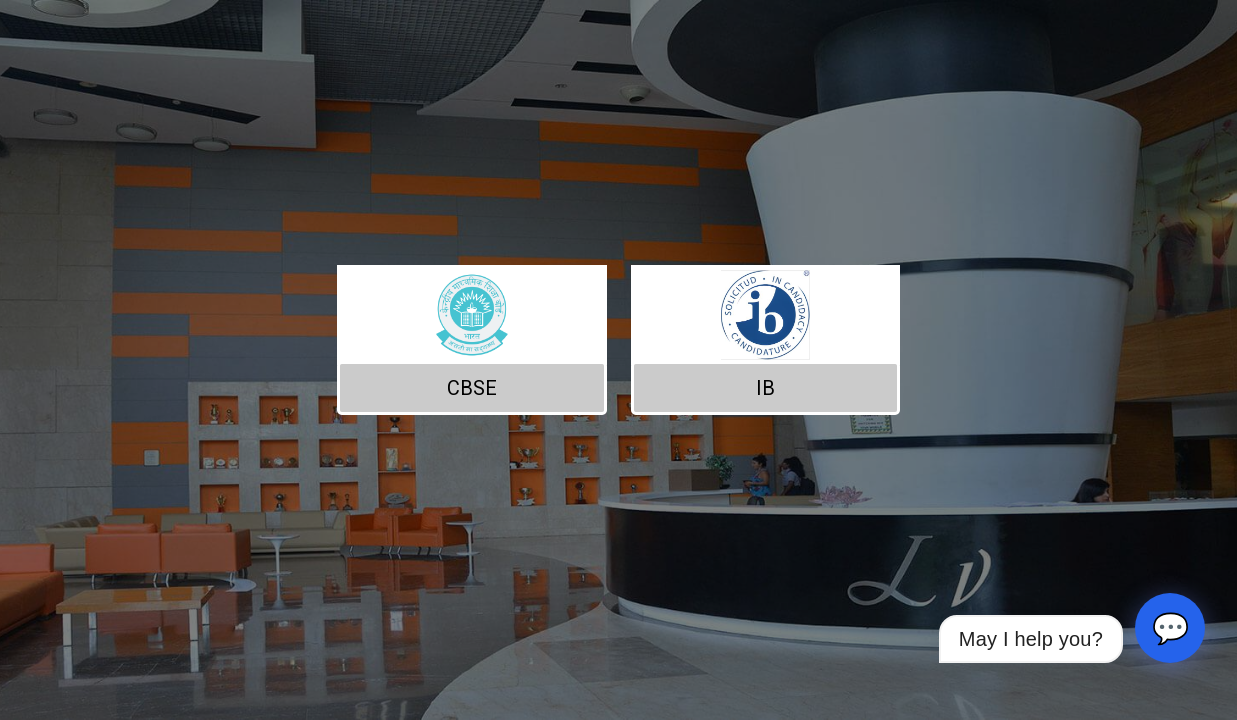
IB (765, 388)
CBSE (472, 388)
